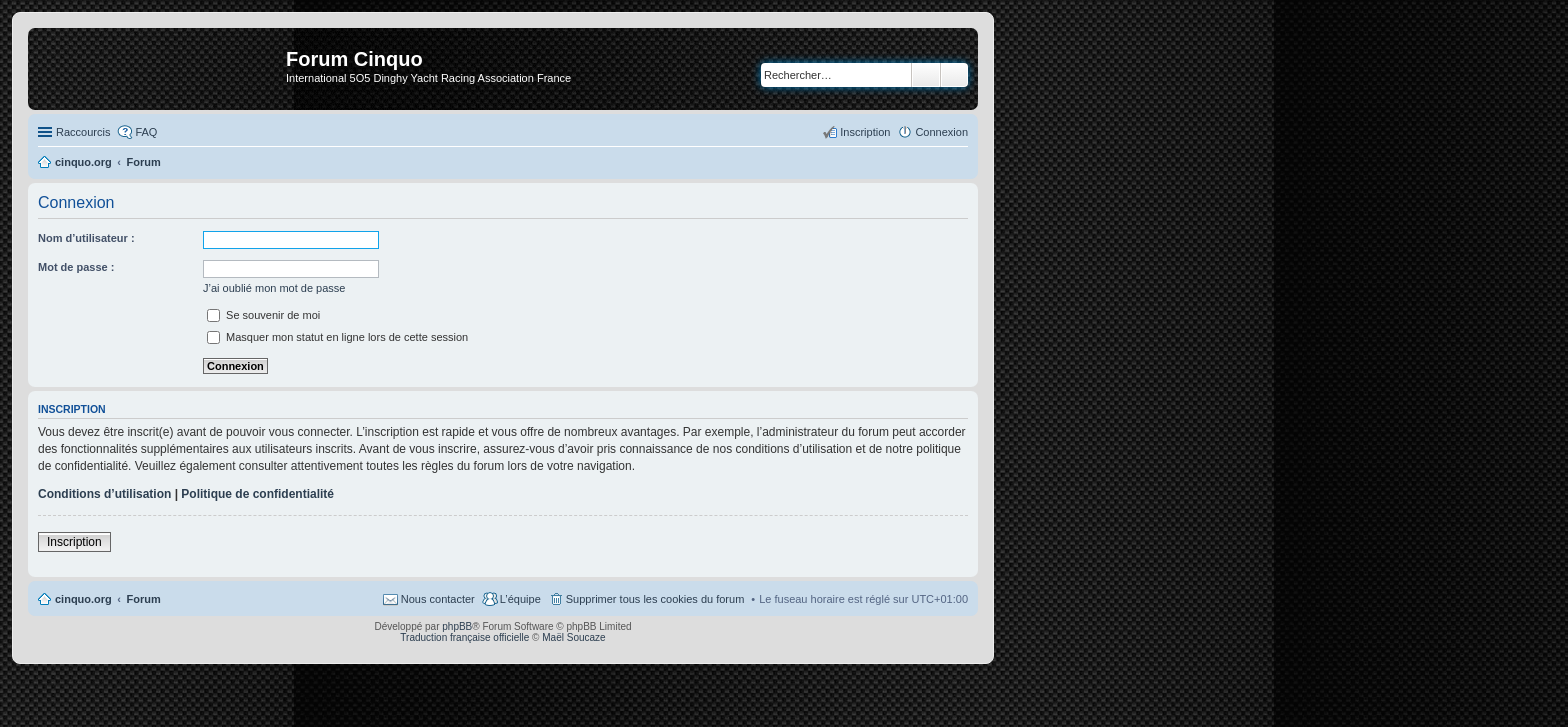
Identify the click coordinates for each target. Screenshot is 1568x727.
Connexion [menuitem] (941, 132)
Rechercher (926, 75)
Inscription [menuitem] (865, 132)
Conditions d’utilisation (104, 494)
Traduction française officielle (464, 637)
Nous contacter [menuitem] (438, 599)
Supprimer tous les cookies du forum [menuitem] (655, 599)
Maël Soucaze (573, 637)
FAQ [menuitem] (146, 132)
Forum (144, 599)
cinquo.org (83, 599)
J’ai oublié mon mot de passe (274, 288)
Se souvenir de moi (263, 315)
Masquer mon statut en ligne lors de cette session (337, 337)
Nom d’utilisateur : (86, 238)
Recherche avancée (954, 75)
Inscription (74, 542)
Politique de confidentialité (257, 494)
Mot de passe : (76, 267)
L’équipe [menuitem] (520, 599)
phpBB (457, 626)
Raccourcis (83, 132)
